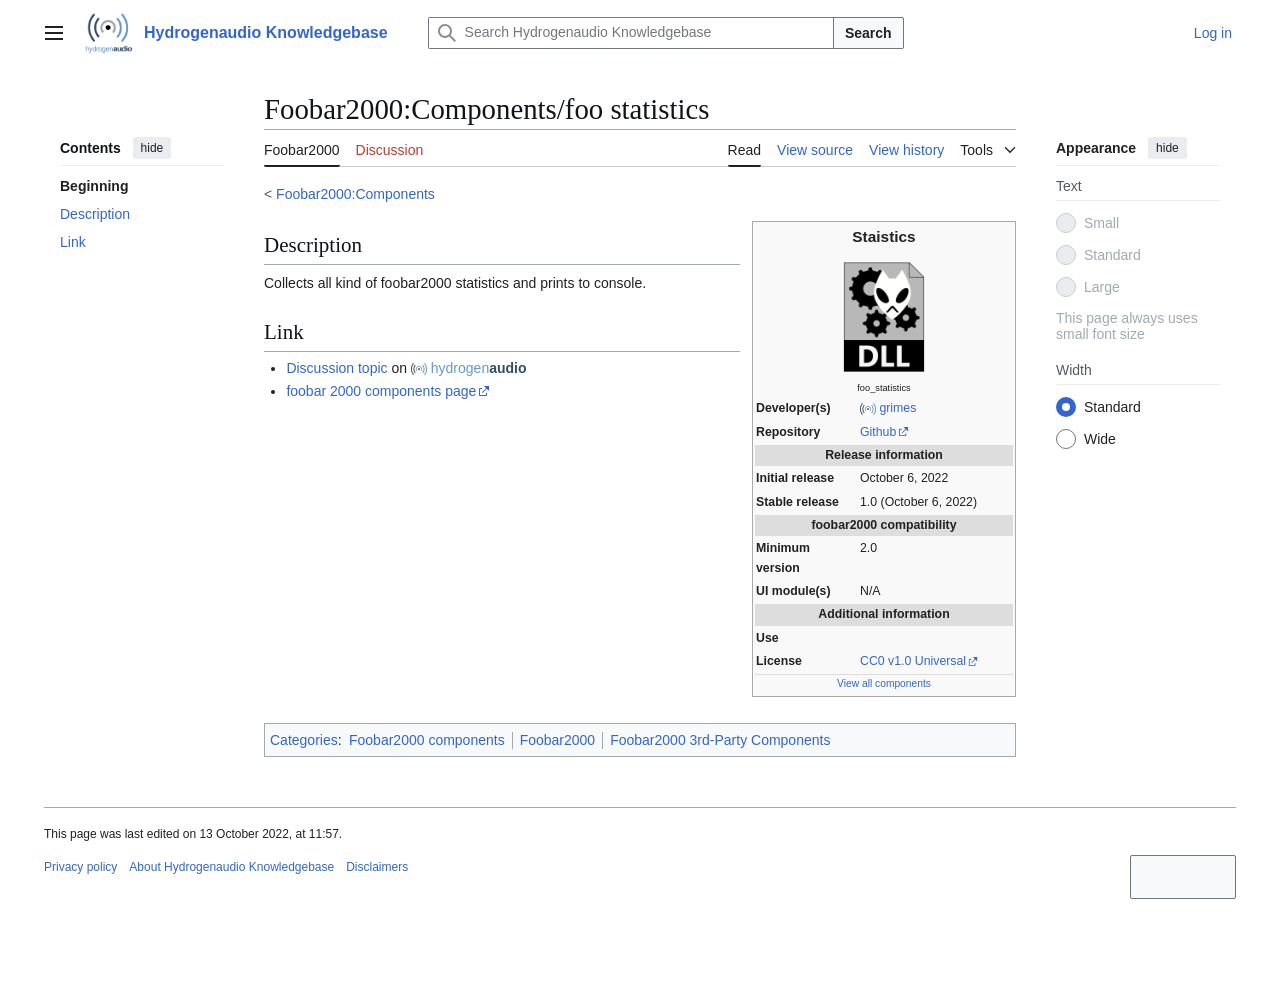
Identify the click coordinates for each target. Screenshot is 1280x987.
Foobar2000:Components (355, 194)
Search (868, 33)
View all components (884, 683)
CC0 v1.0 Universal (913, 661)
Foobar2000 (558, 740)
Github (878, 432)
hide (152, 148)
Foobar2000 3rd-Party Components (720, 740)
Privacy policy (80, 867)
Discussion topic (336, 368)
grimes (897, 408)
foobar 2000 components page (381, 391)
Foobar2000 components (427, 740)
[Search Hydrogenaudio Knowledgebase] (631, 33)
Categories (304, 740)
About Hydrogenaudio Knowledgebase (231, 867)
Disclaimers (377, 867)
